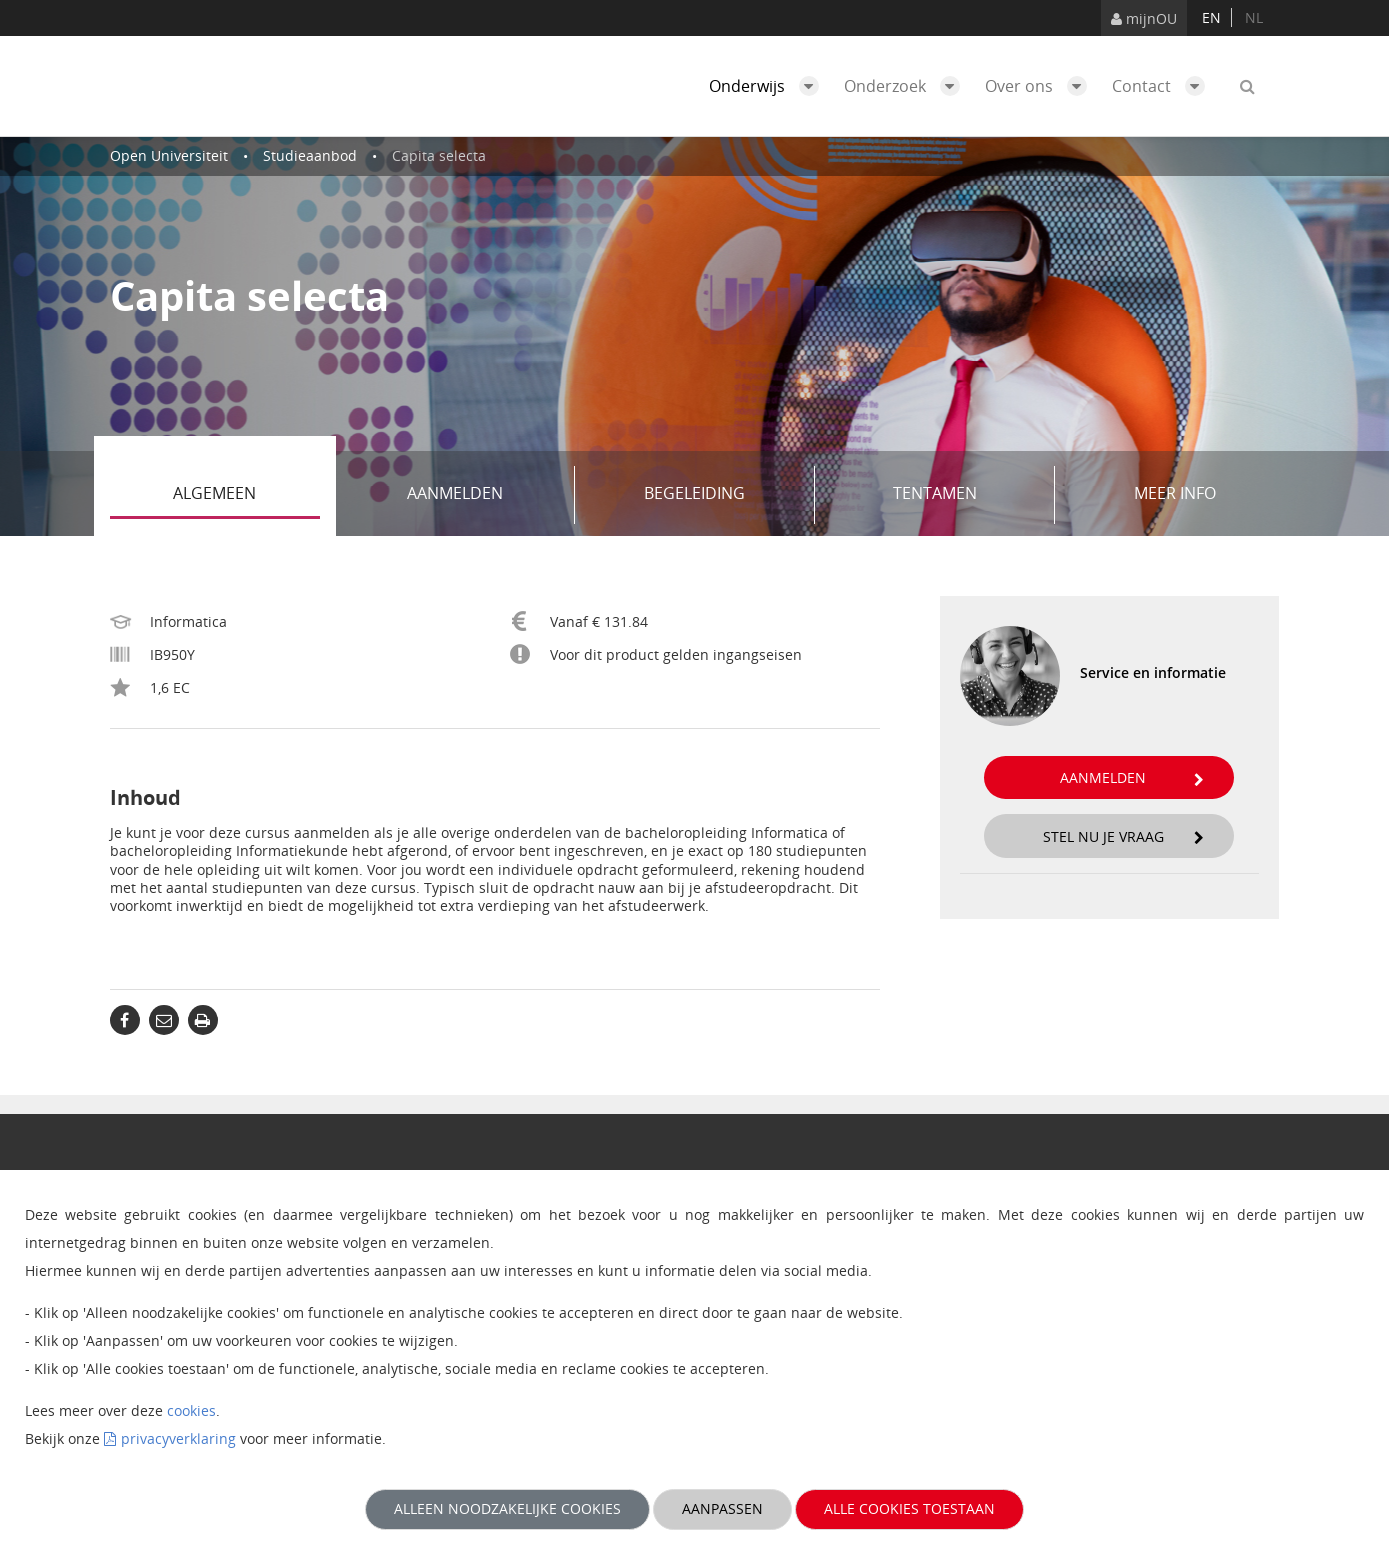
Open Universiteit (169, 155)
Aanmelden (483, 495)
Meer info (1175, 493)
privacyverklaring (178, 1438)
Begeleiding (722, 495)
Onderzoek (907, 86)
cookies (191, 1410)
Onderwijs (769, 86)
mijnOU (1144, 18)
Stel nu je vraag (1124, 836)
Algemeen (246, 495)
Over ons (1041, 86)
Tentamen (966, 495)
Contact (1163, 86)
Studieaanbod (310, 155)
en (1211, 17)
